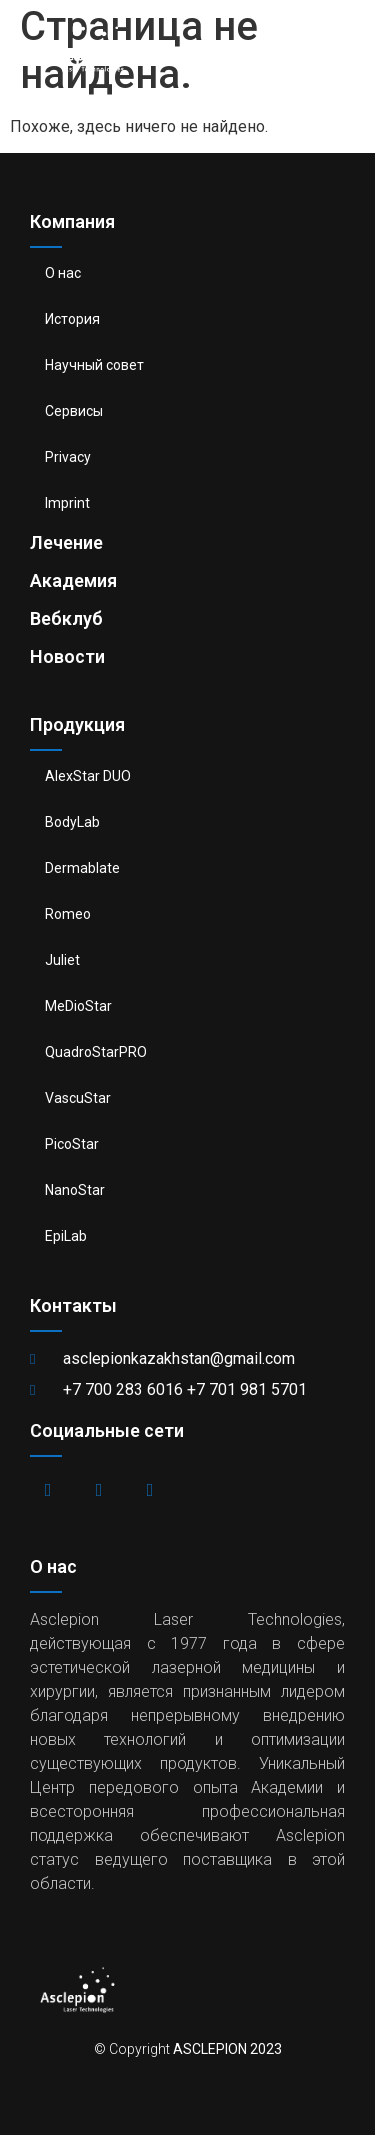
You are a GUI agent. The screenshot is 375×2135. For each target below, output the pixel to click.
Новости (67, 656)
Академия (73, 580)
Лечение (66, 542)
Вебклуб (66, 618)
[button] (345, 45)
